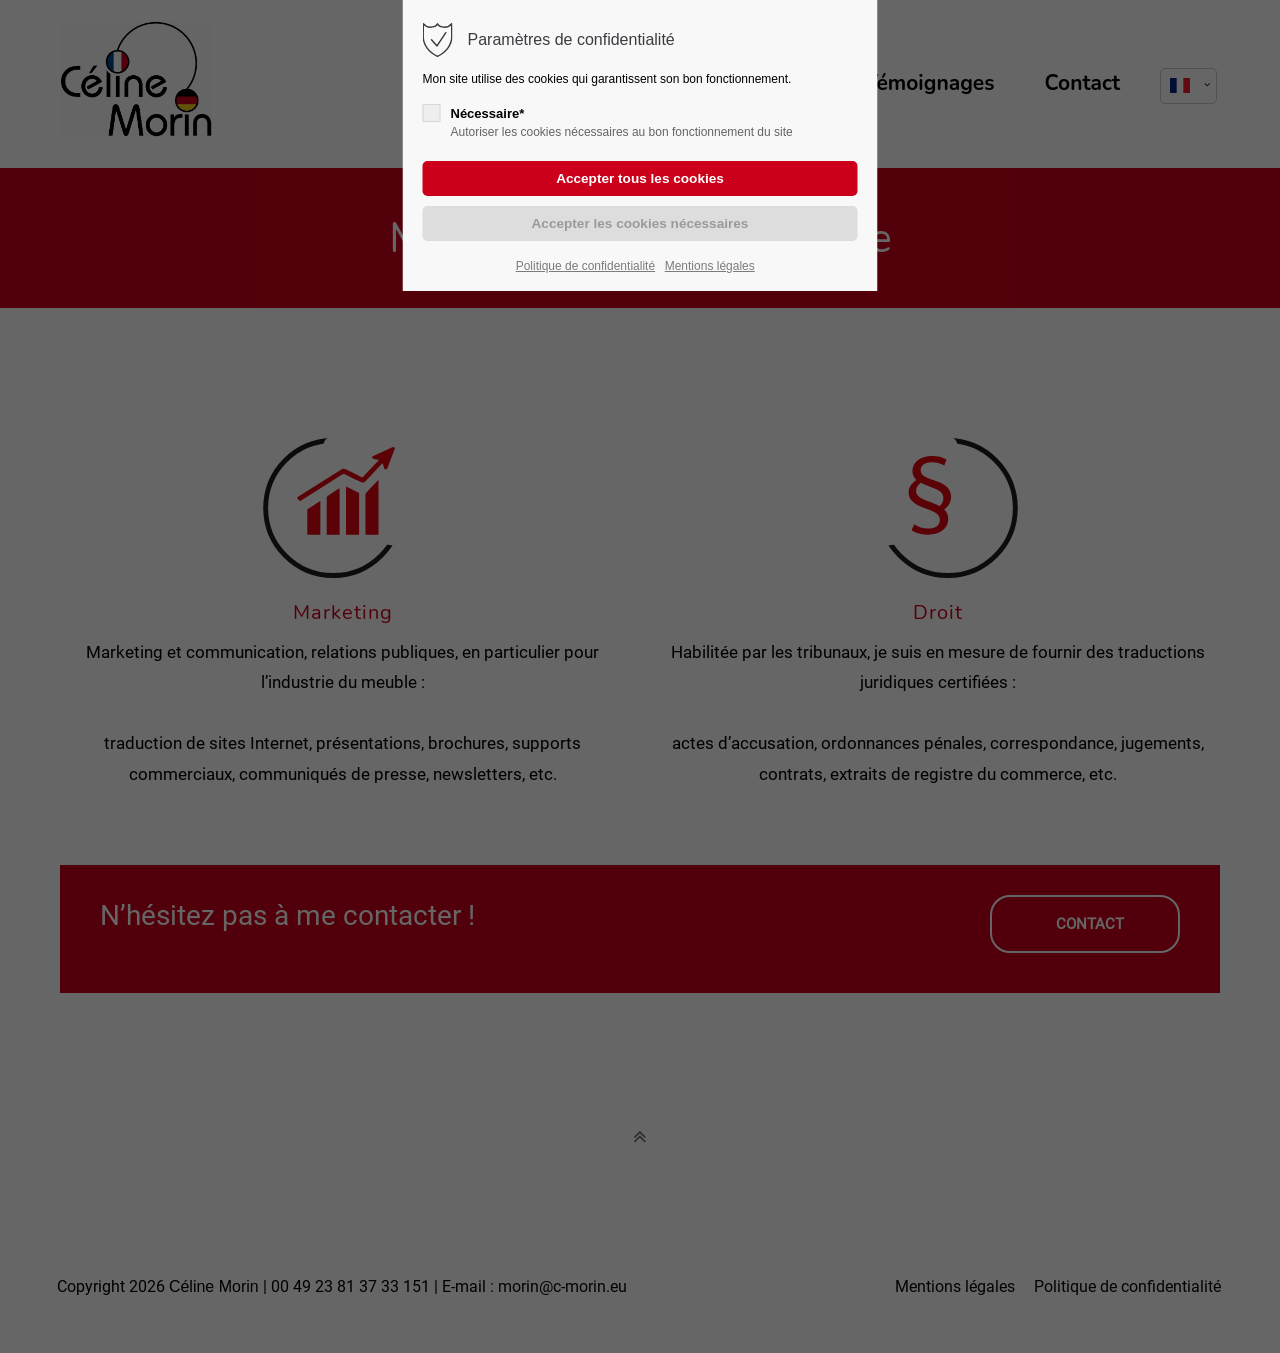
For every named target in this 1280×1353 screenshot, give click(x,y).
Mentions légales (710, 266)
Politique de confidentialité (585, 266)
